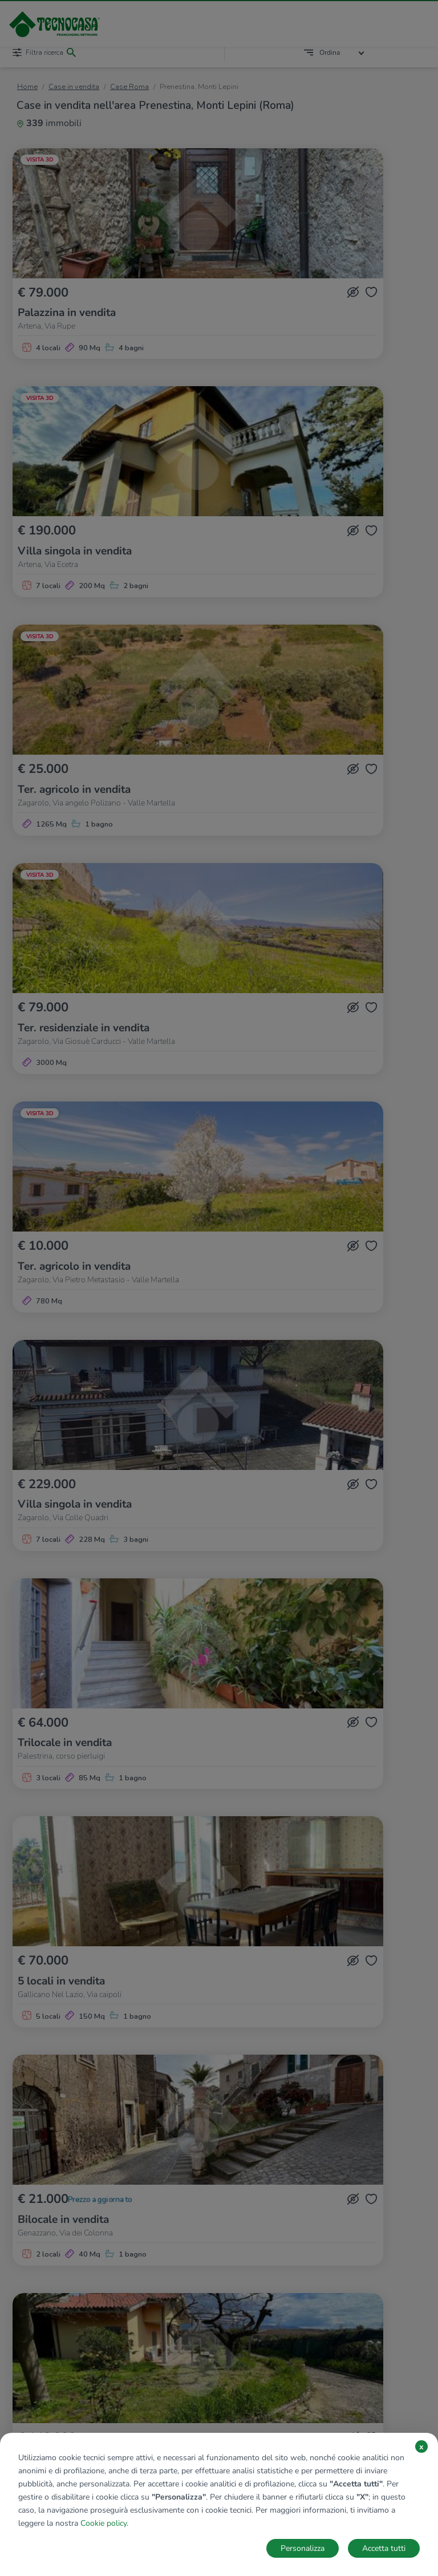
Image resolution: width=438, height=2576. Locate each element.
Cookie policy (103, 2523)
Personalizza (303, 2548)
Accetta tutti (383, 2548)
